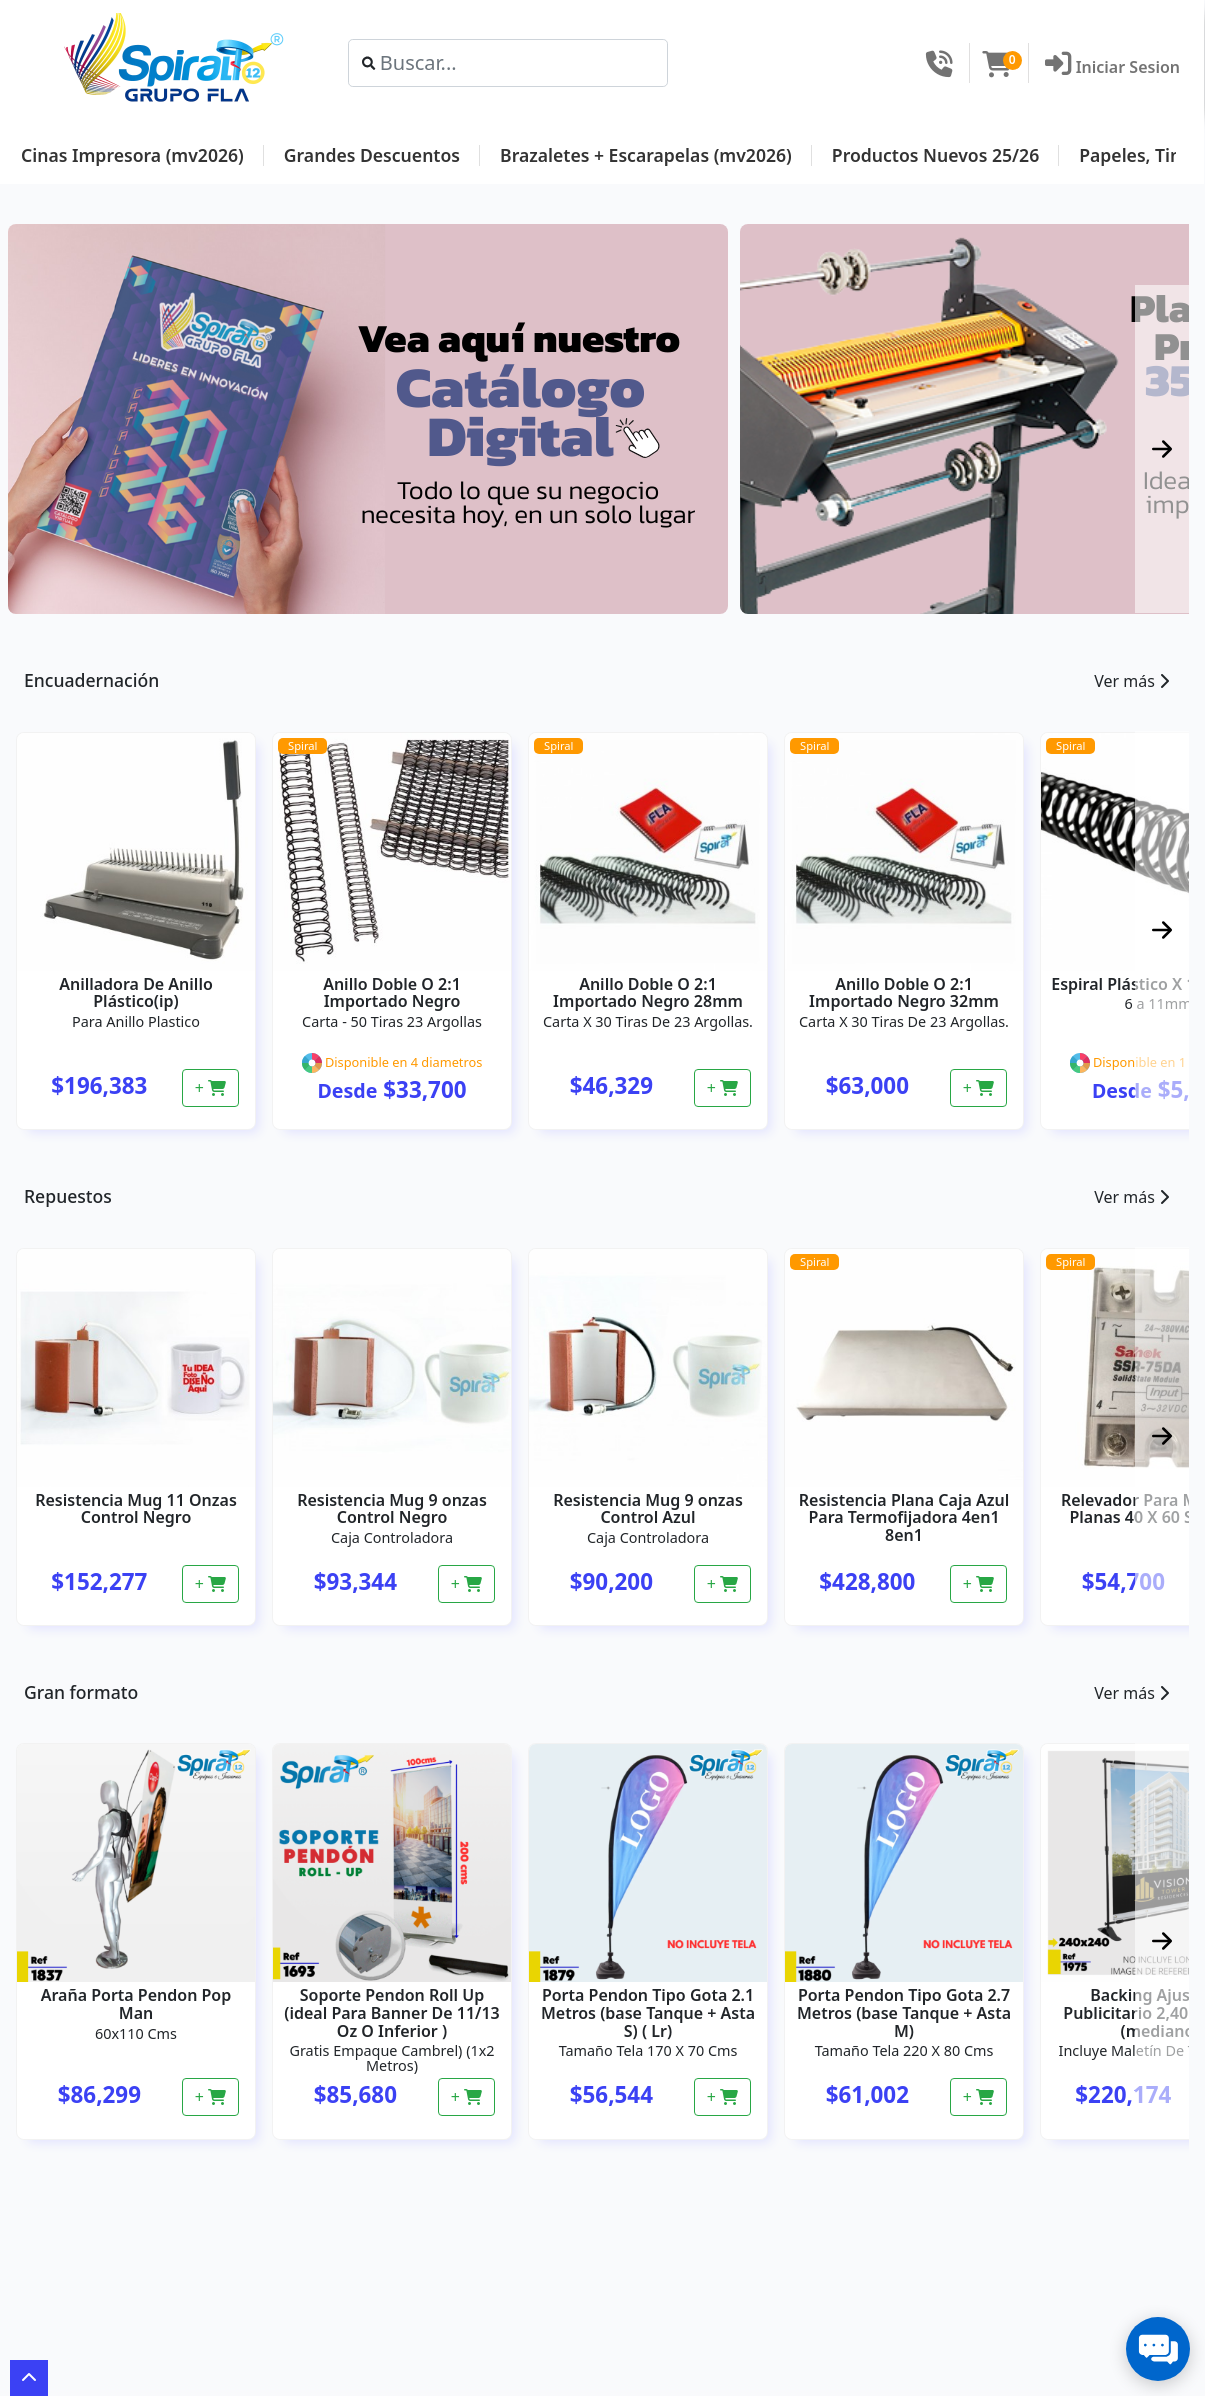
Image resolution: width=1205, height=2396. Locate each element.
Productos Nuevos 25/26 (935, 155)
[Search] (509, 63)
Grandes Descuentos (372, 155)
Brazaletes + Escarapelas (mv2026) (646, 155)
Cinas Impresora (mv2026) (132, 155)
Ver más (1131, 681)
